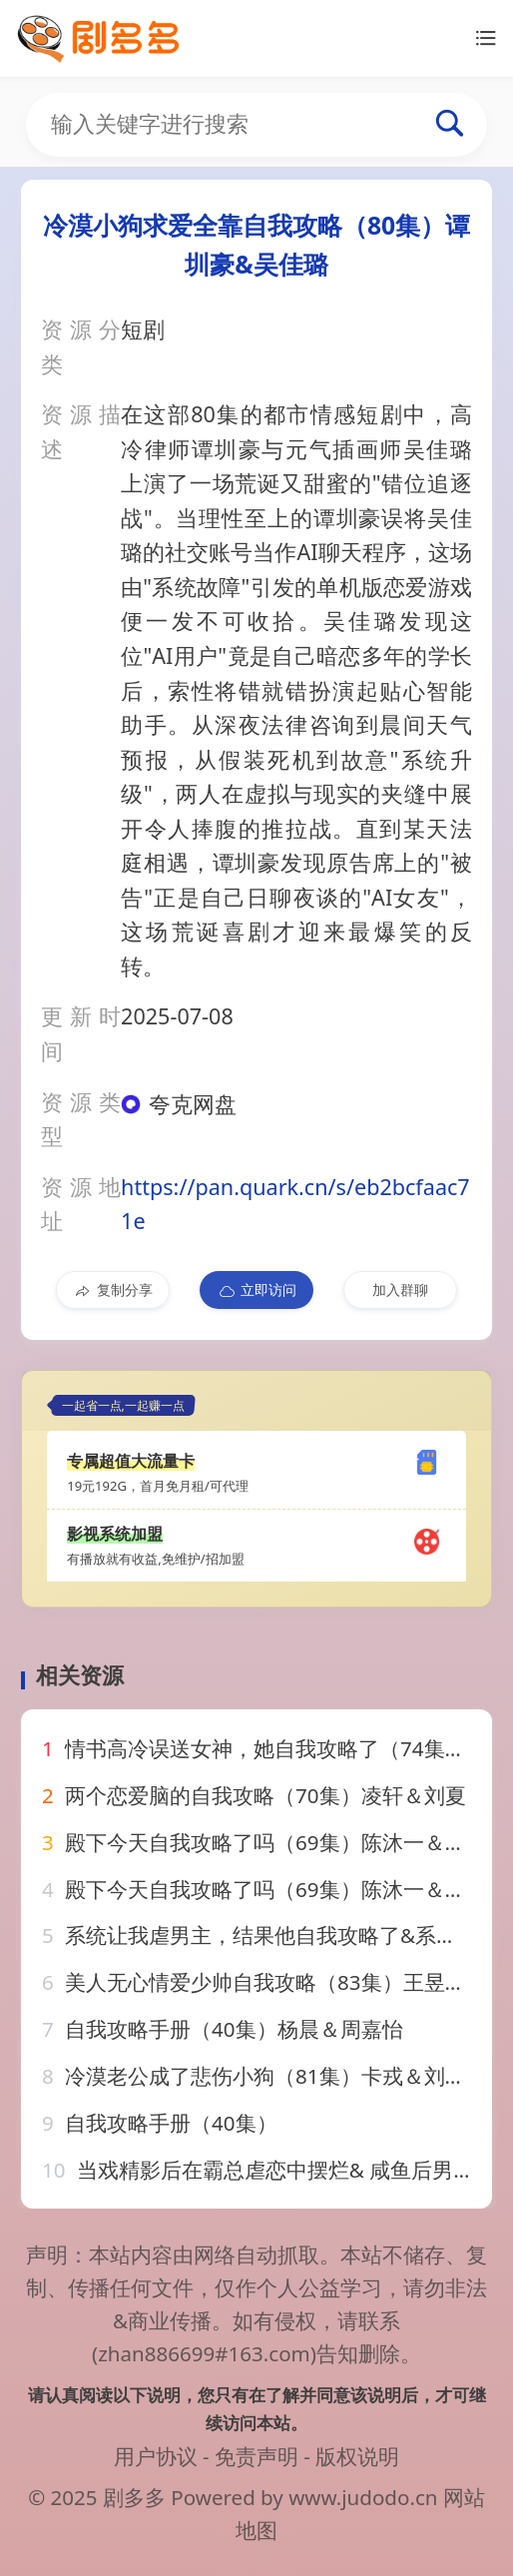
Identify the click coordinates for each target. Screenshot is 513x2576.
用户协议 (156, 2456)
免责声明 (256, 2456)
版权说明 (357, 2456)
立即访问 (257, 1290)
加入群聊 (400, 1289)
